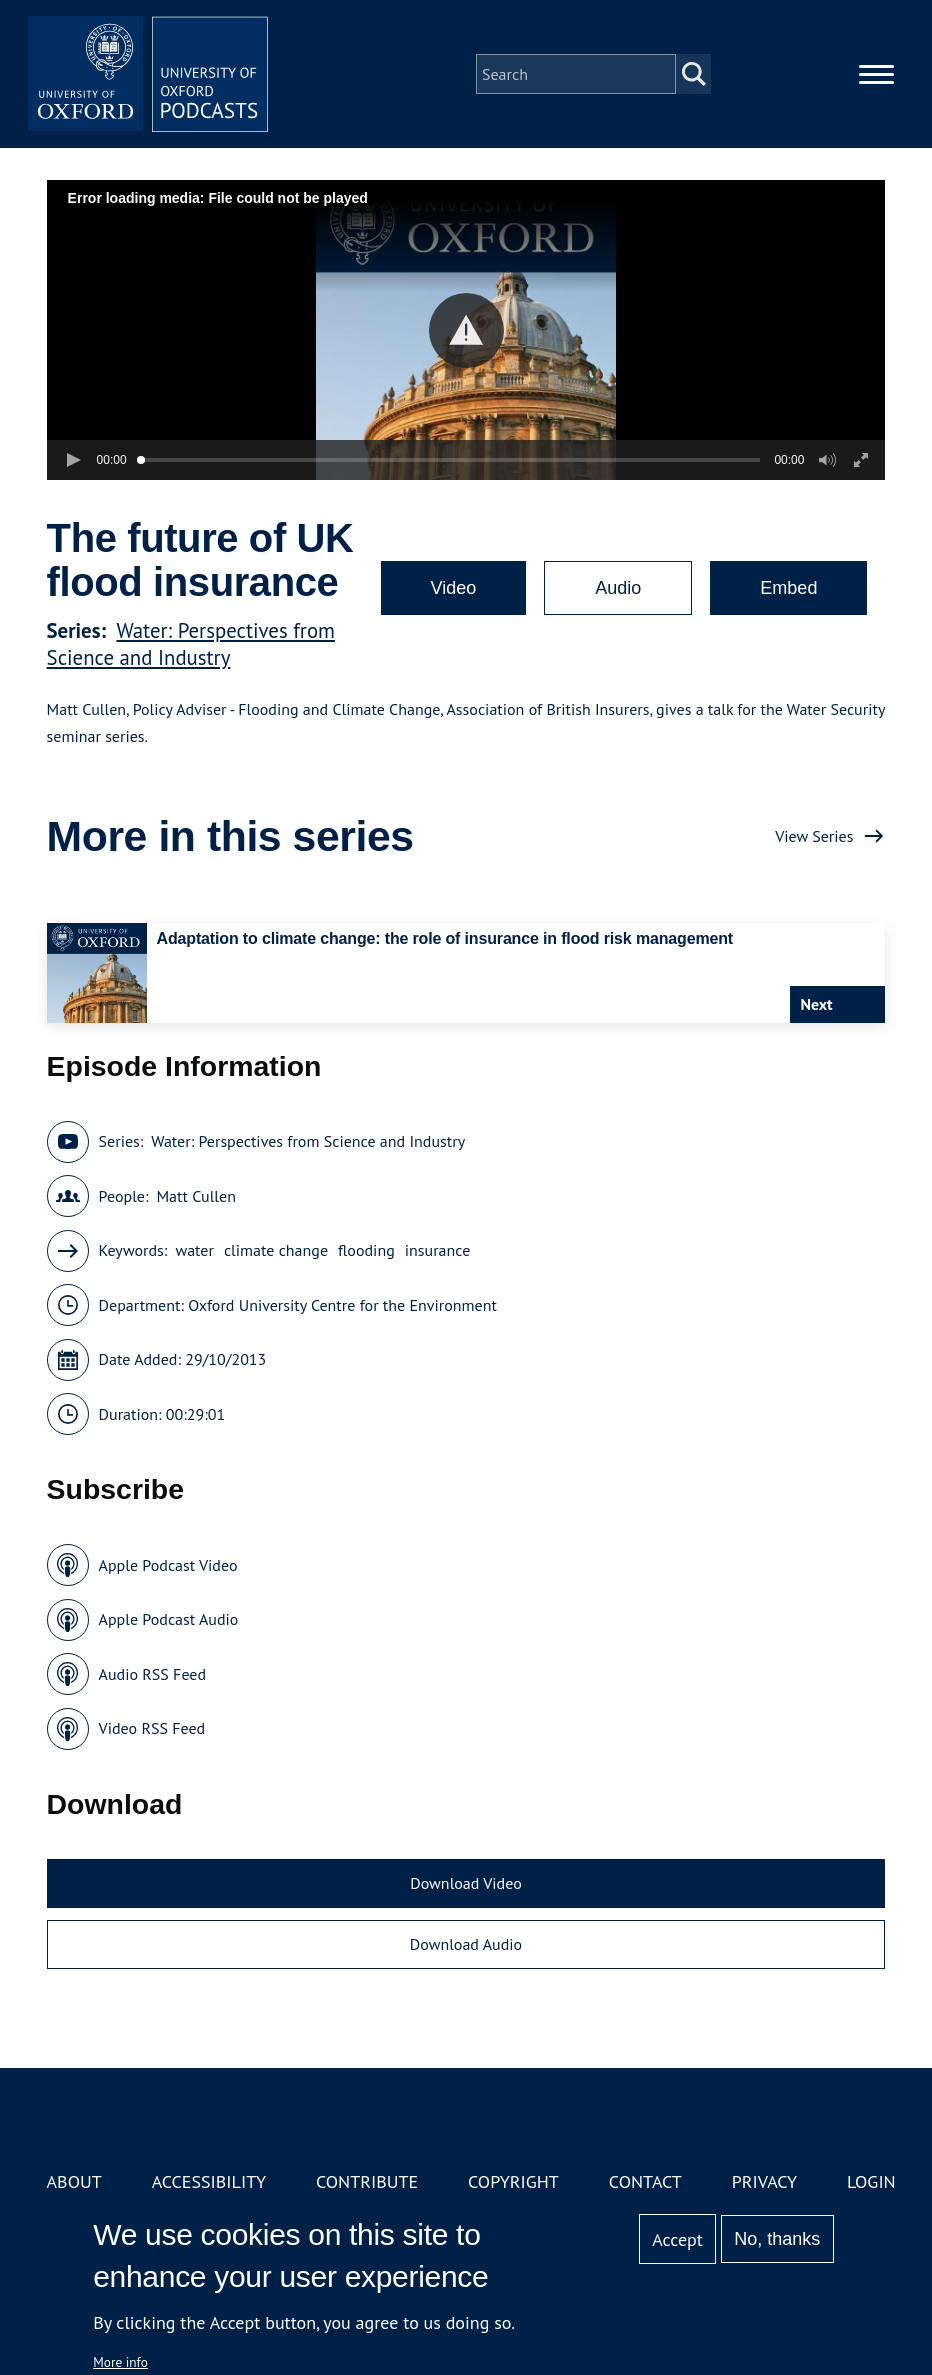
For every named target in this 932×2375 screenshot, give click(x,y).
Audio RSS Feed (152, 1674)
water (194, 1250)
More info (120, 2362)
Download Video (465, 1883)
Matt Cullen (195, 1196)
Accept (677, 2239)
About (74, 2181)
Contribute (367, 2181)
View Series (814, 836)
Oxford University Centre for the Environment (342, 1305)
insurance (438, 1250)
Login (871, 2181)
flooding (366, 1250)
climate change (276, 1250)
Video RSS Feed (152, 1728)
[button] (466, 330)
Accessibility (209, 2181)
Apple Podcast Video (168, 1565)
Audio (618, 588)
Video (454, 588)
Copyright (513, 2181)
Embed (788, 588)
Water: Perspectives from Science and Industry (191, 644)
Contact (645, 2181)
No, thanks (777, 2239)
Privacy (764, 2181)
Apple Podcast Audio (169, 1619)
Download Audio (466, 1944)
